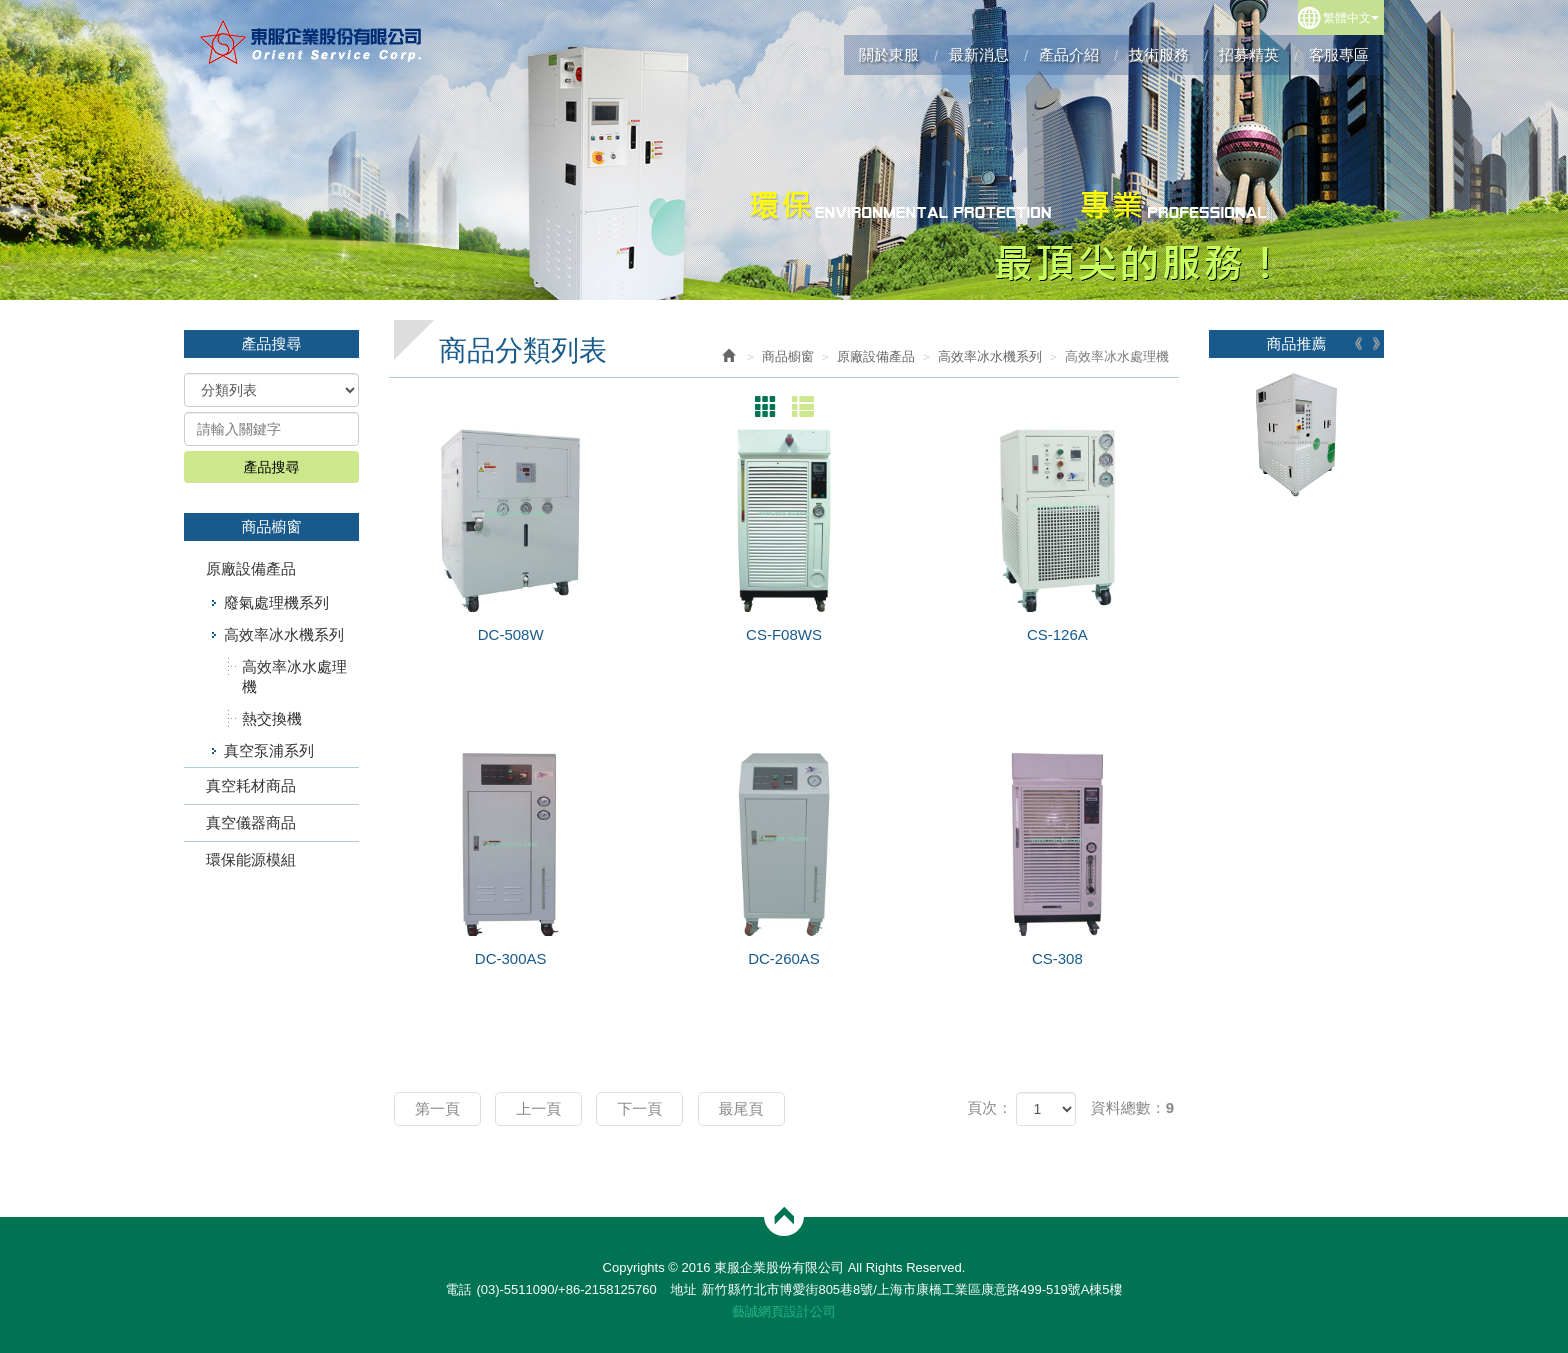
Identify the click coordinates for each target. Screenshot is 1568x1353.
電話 (458, 1289)
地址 (683, 1289)
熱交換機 (272, 718)
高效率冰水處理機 (294, 676)
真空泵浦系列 (269, 750)
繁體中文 (1351, 18)
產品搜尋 (272, 467)
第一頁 (437, 1108)
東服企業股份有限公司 (311, 42)
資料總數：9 (1132, 1107)
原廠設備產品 (251, 568)
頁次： (989, 1107)
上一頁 (538, 1108)
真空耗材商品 (251, 785)
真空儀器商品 (251, 822)
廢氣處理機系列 (276, 602)
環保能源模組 (251, 859)
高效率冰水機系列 (284, 634)
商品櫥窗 (788, 356)
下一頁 (639, 1108)
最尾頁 (741, 1108)
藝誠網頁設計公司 (784, 1311)
